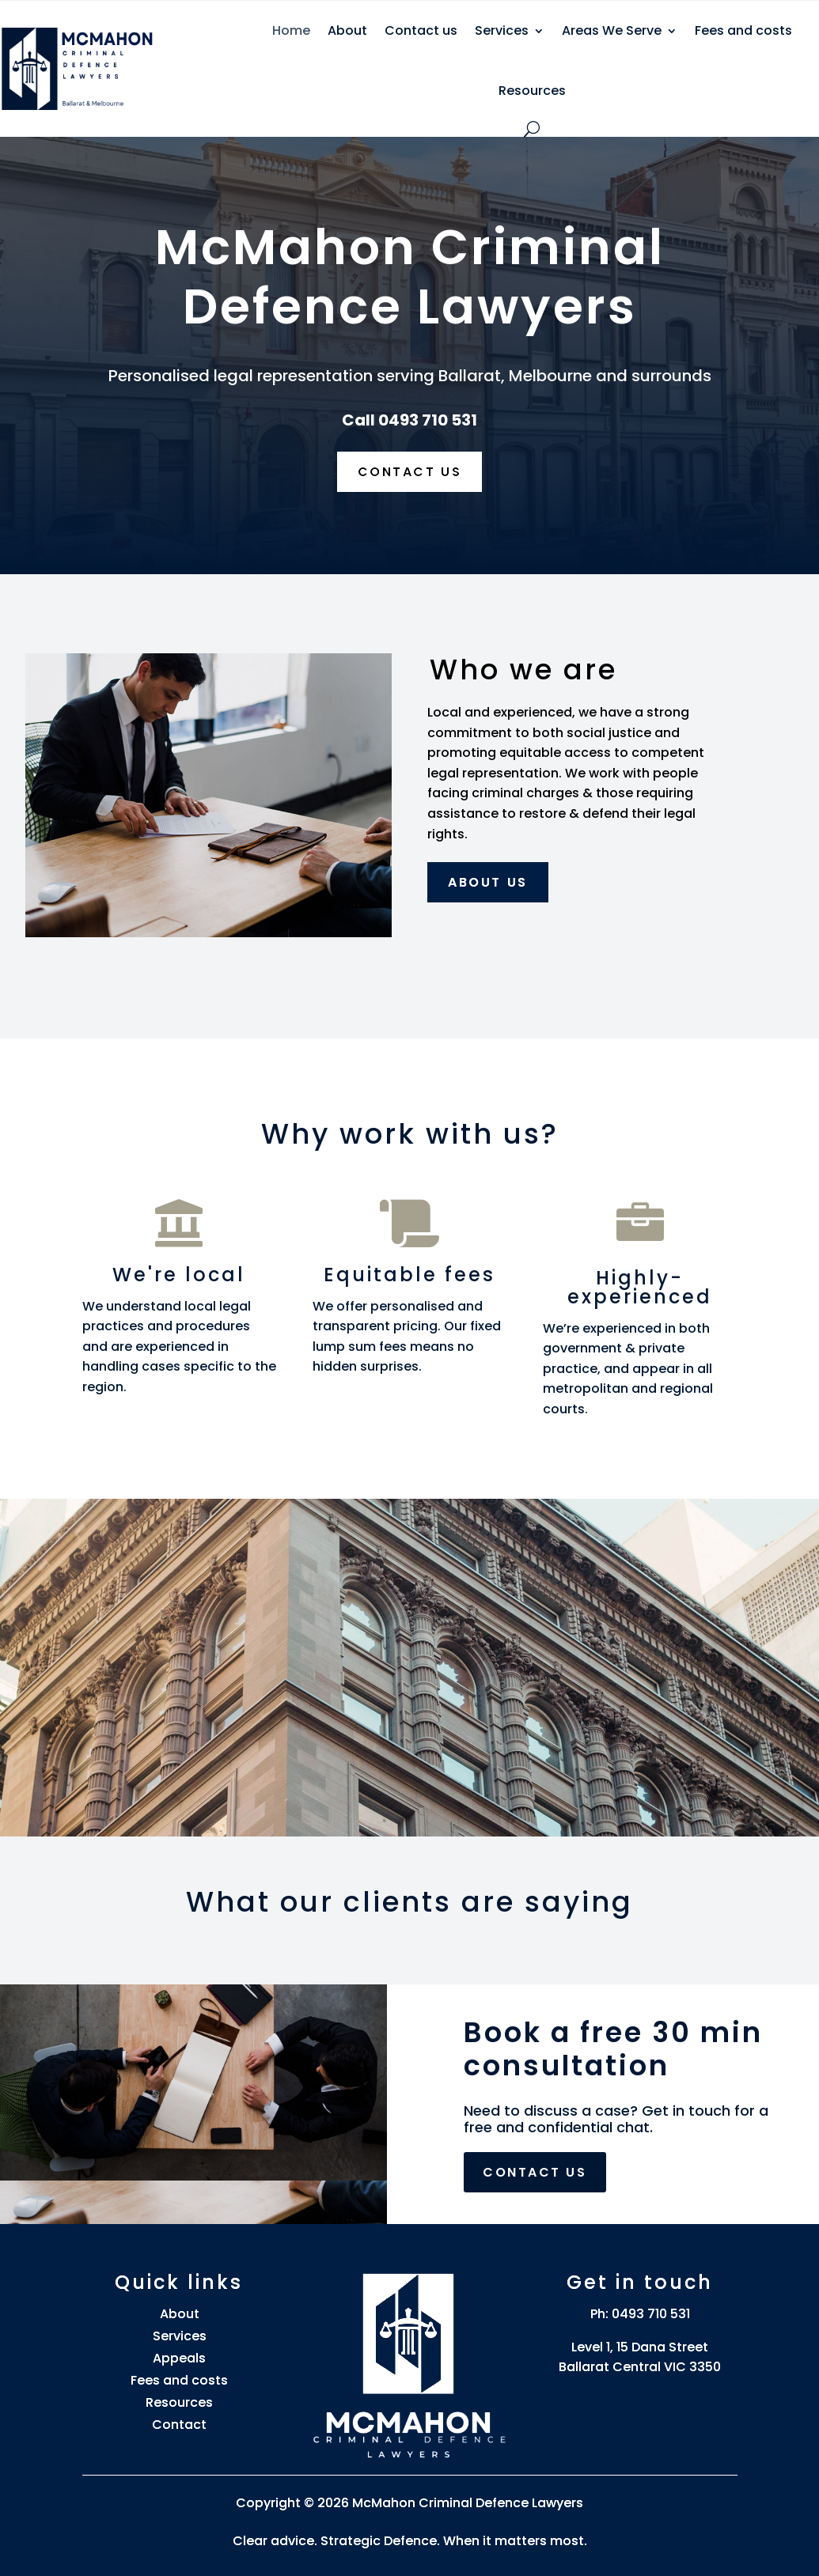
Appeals (179, 2358)
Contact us (421, 30)
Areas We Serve (612, 30)
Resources (532, 90)
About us (487, 882)
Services (502, 30)
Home (291, 30)
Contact (179, 2424)
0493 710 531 (651, 2314)
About (347, 30)
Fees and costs (743, 30)
